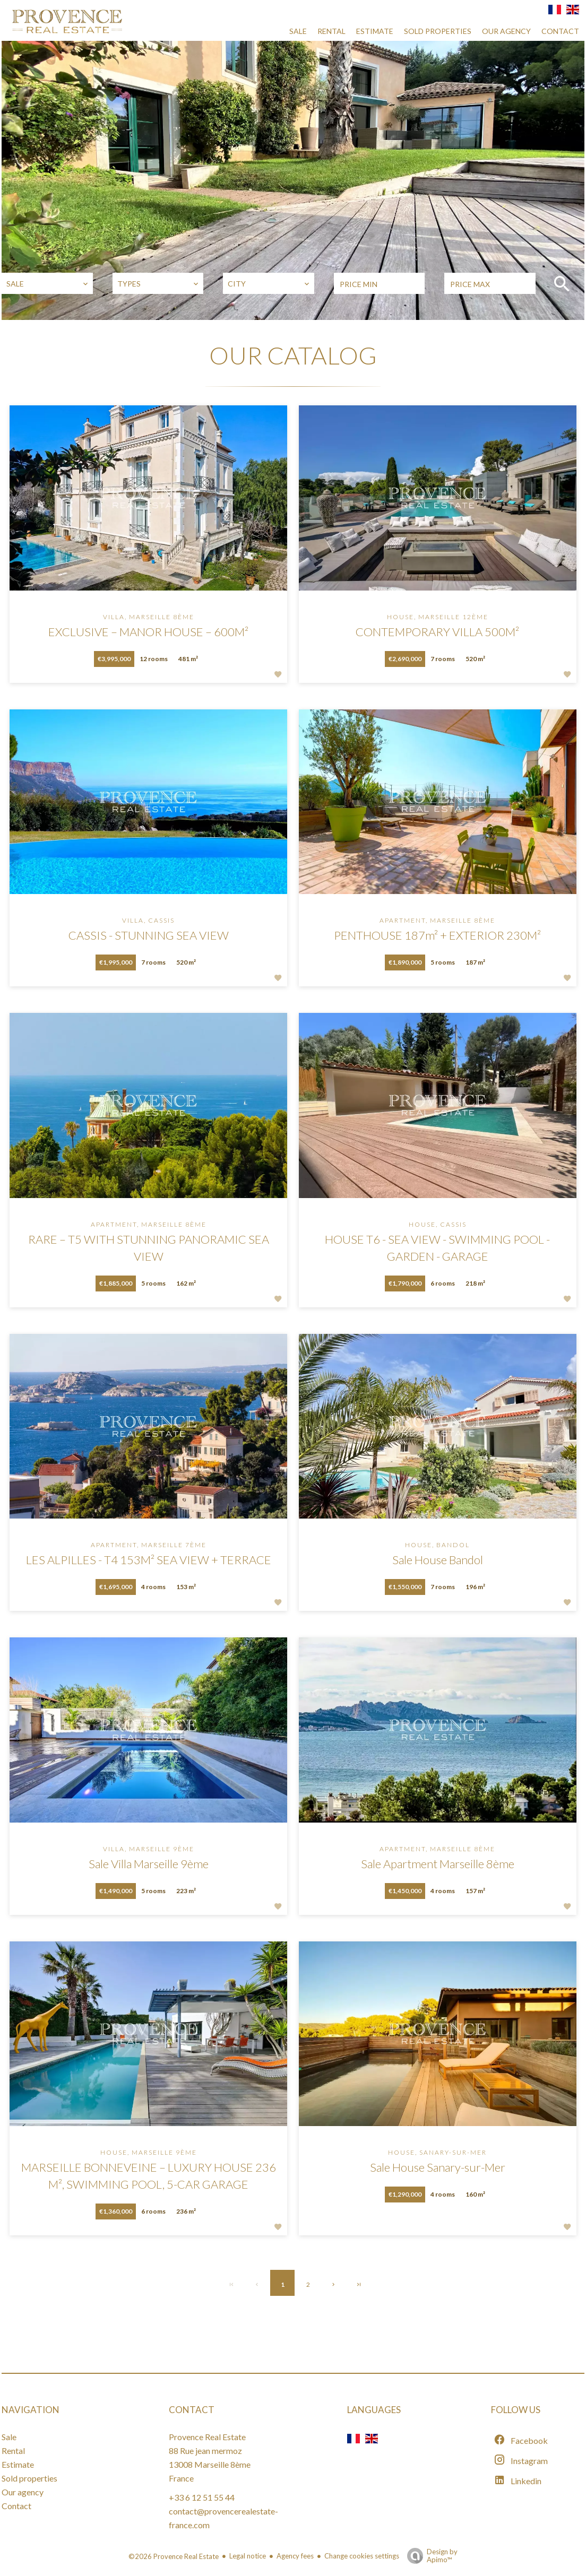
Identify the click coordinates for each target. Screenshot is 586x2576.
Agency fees (295, 2556)
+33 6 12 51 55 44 (202, 2497)
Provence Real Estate (207, 2437)
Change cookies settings (361, 2556)
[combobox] (47, 283)
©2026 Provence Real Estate (173, 2556)
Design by (430, 2555)
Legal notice (247, 2556)
